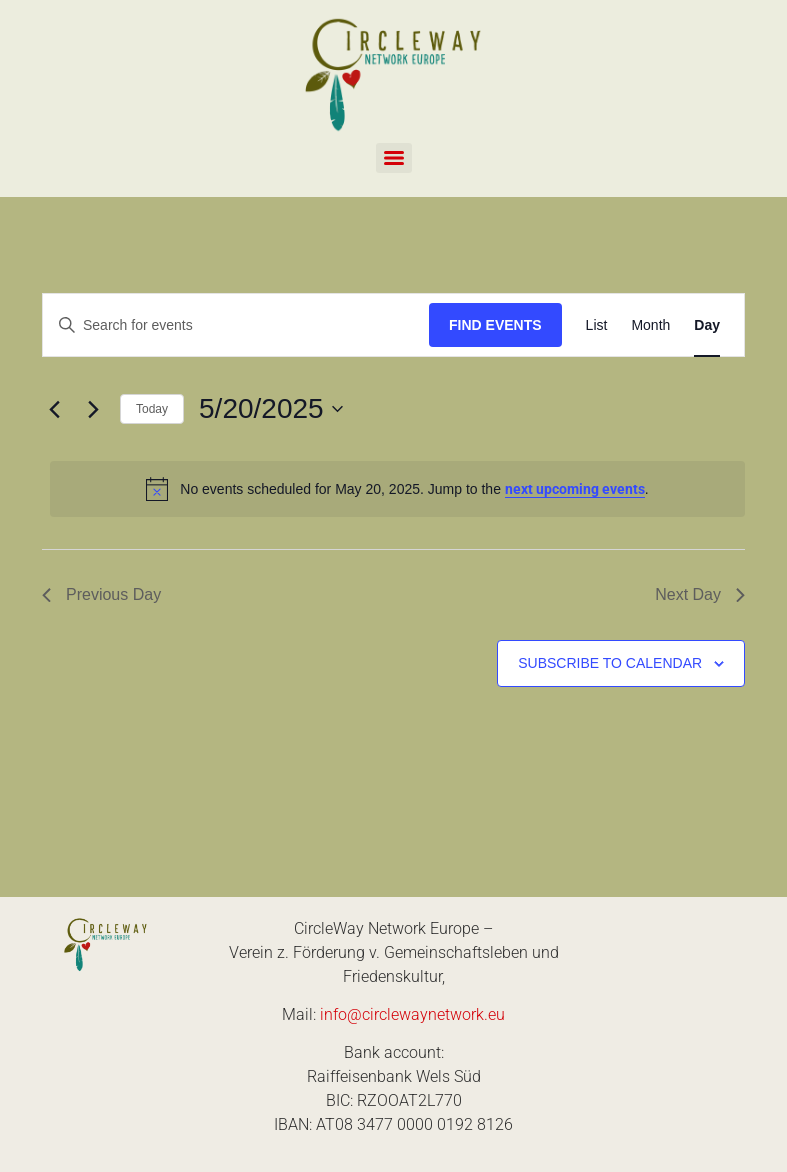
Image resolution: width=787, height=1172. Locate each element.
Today (152, 409)
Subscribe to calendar (610, 663)
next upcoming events (575, 489)
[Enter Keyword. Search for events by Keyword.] (236, 325)
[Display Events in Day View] (707, 325)
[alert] (397, 489)
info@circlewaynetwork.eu (412, 1014)
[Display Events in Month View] (650, 325)
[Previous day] (54, 409)
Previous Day (101, 594)
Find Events (495, 325)
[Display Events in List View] (597, 325)
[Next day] (93, 409)
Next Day (700, 594)
